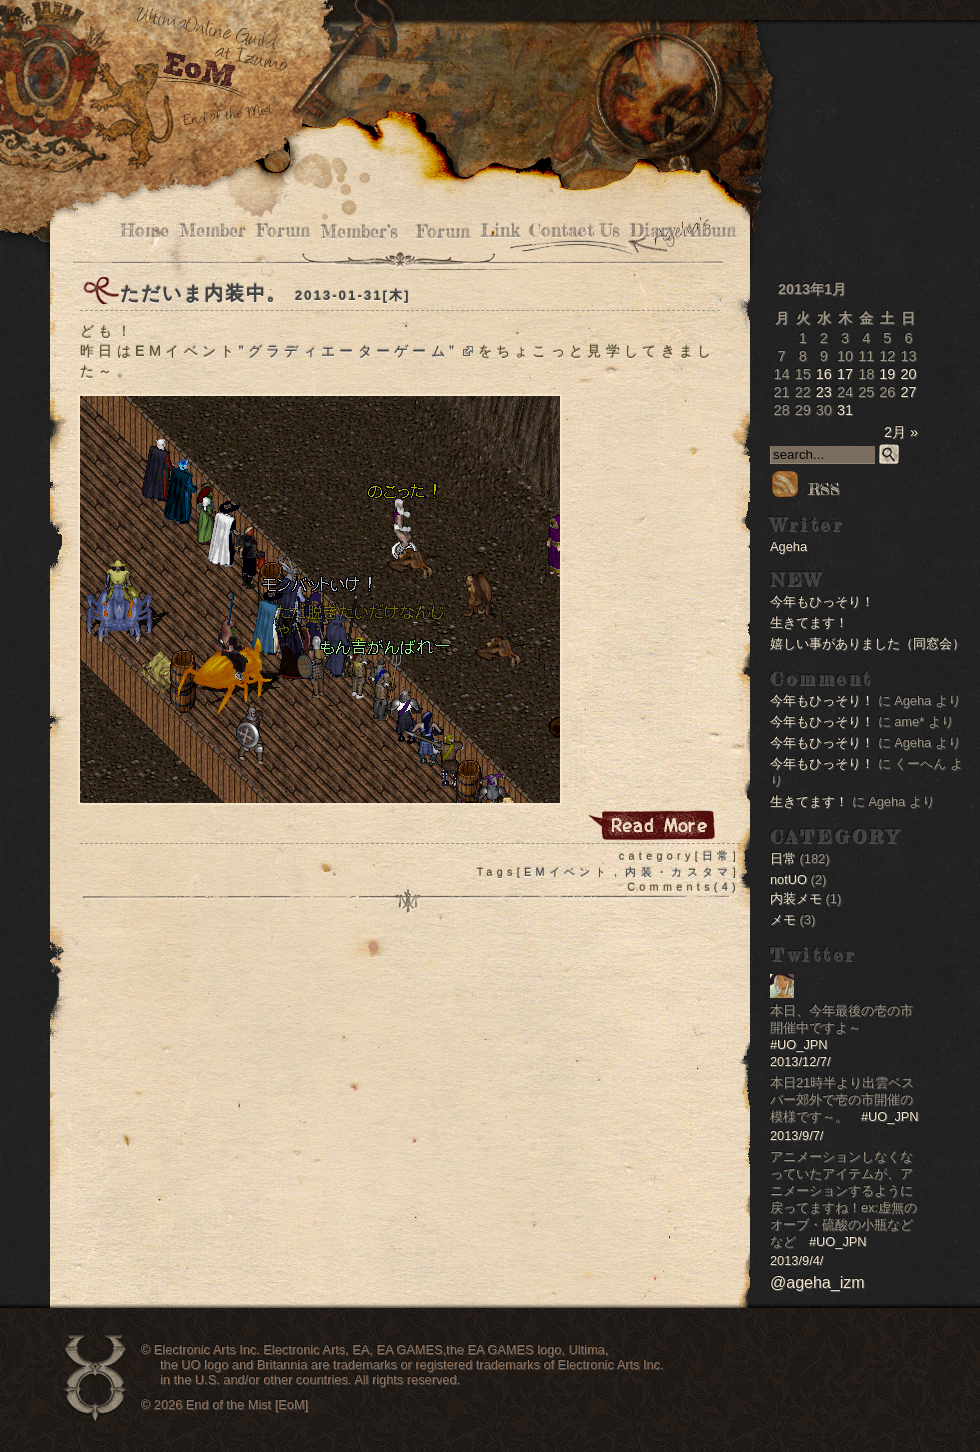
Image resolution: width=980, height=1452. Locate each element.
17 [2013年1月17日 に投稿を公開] (845, 374)
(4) (727, 887)
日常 (717, 856)
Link (499, 230)
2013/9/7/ (796, 1135)
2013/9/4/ (796, 1260)
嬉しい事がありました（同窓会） (867, 643)
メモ (783, 919)
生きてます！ (809, 622)
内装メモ (796, 898)
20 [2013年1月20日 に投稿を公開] (908, 374)
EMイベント (567, 872)
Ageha (788, 546)
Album (710, 230)
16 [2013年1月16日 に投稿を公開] (824, 374)
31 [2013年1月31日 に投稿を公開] (845, 410)
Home (144, 230)
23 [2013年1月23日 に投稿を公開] (824, 392)
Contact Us (574, 230)
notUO (788, 879)
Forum (283, 230)
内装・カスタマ (678, 872)
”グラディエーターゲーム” (355, 351)
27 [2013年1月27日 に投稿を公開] (908, 392)
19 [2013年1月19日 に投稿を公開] (887, 374)
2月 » (901, 432)
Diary (652, 230)
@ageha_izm (817, 1282)
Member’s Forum (395, 231)
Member (212, 230)
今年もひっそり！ (822, 601)
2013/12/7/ (800, 1061)
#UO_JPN (799, 1044)
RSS (805, 489)
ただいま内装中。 (203, 293)
